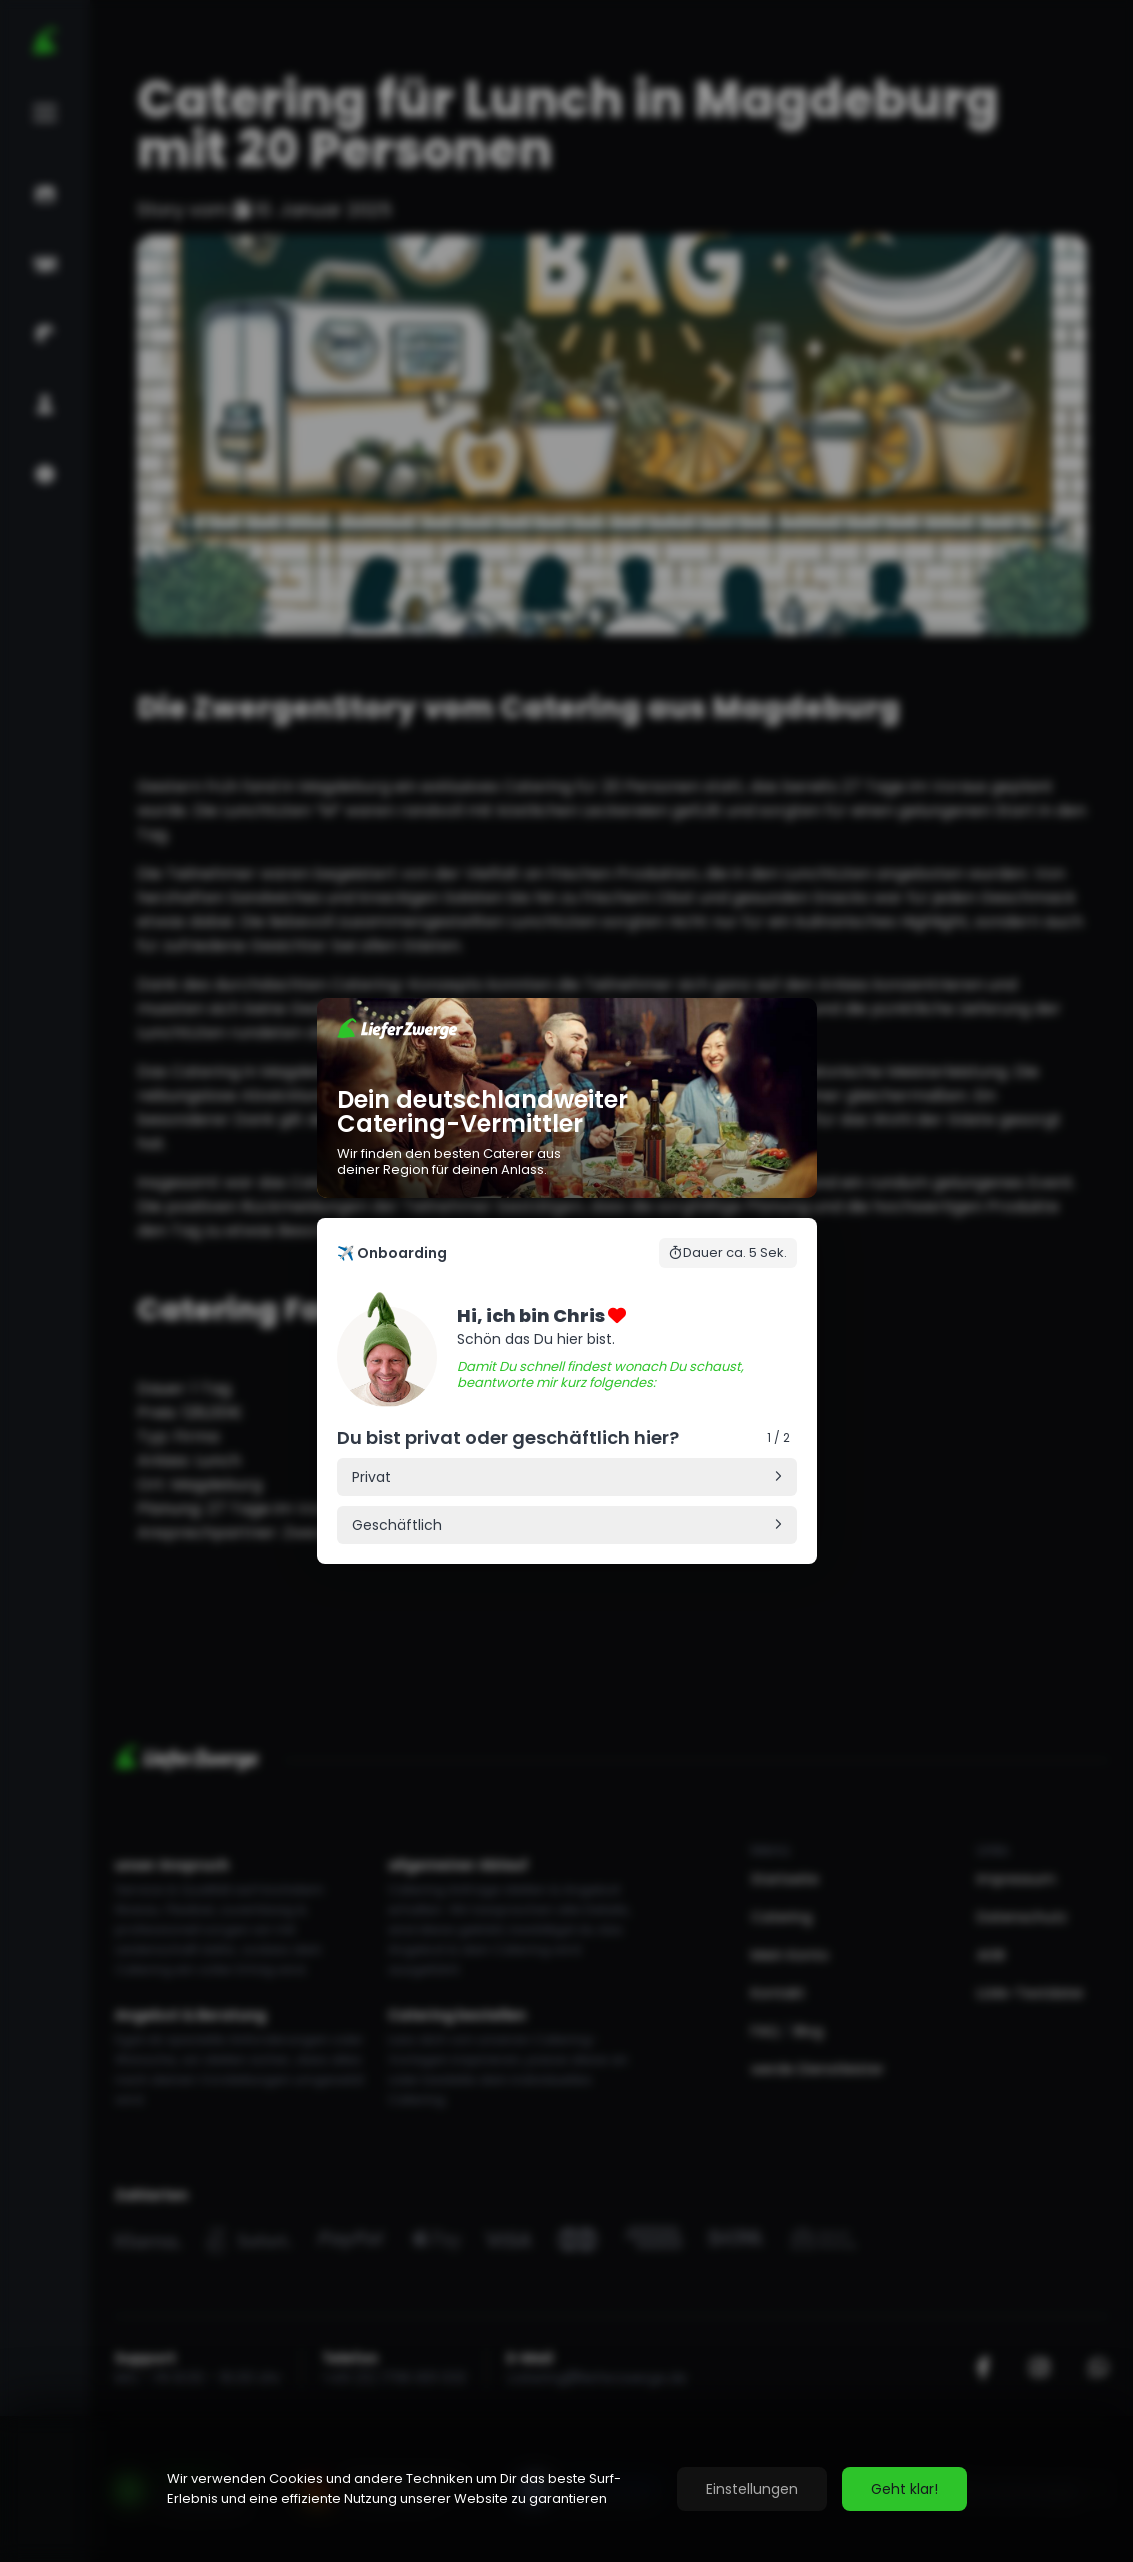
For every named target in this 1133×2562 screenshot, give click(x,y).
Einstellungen (752, 2489)
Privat (371, 1477)
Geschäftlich (397, 1525)
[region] (566, 2489)
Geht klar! (904, 2489)
